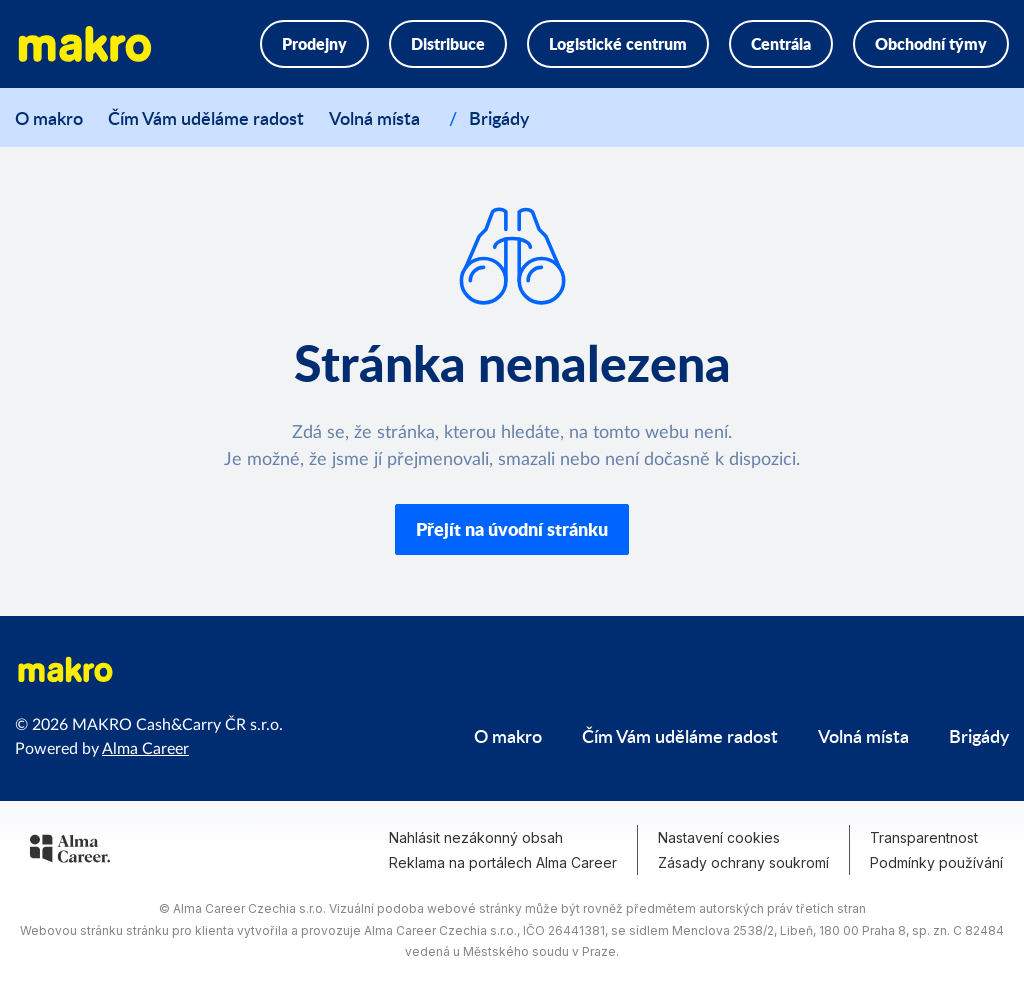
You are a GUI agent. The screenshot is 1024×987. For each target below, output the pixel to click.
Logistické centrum (618, 43)
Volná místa (374, 114)
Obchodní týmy (931, 43)
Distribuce (448, 43)
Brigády (499, 114)
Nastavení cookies (719, 837)
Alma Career (145, 749)
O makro (49, 117)
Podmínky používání (936, 862)
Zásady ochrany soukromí (743, 862)
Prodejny (314, 43)
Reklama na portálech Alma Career (503, 862)
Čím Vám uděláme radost (206, 117)
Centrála (781, 43)
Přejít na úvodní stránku (512, 529)
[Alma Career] (70, 852)
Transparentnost (924, 837)
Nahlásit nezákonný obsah (476, 837)
